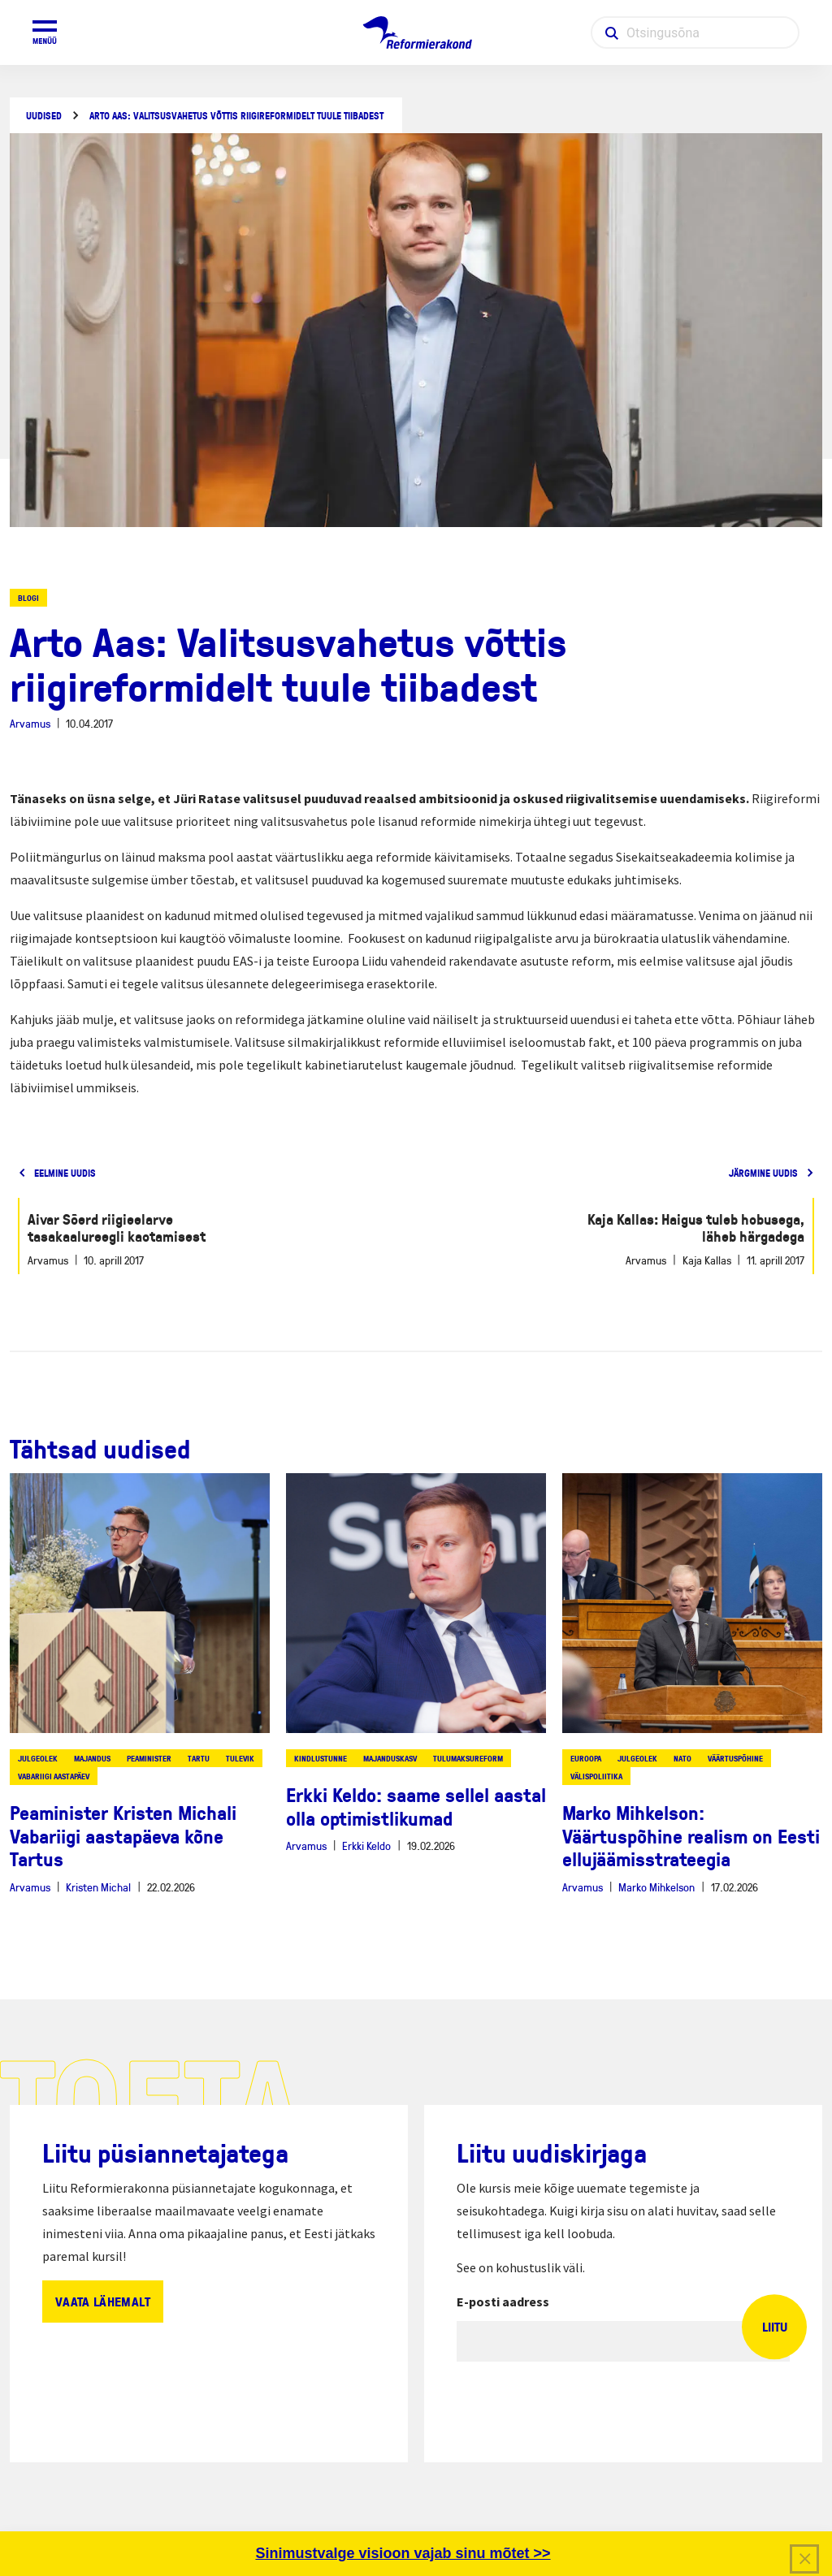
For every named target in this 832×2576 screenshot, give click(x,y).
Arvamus (30, 723)
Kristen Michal (98, 1887)
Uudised (44, 116)
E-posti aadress (503, 2301)
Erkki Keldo (366, 1845)
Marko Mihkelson (656, 1887)
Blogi (28, 597)
